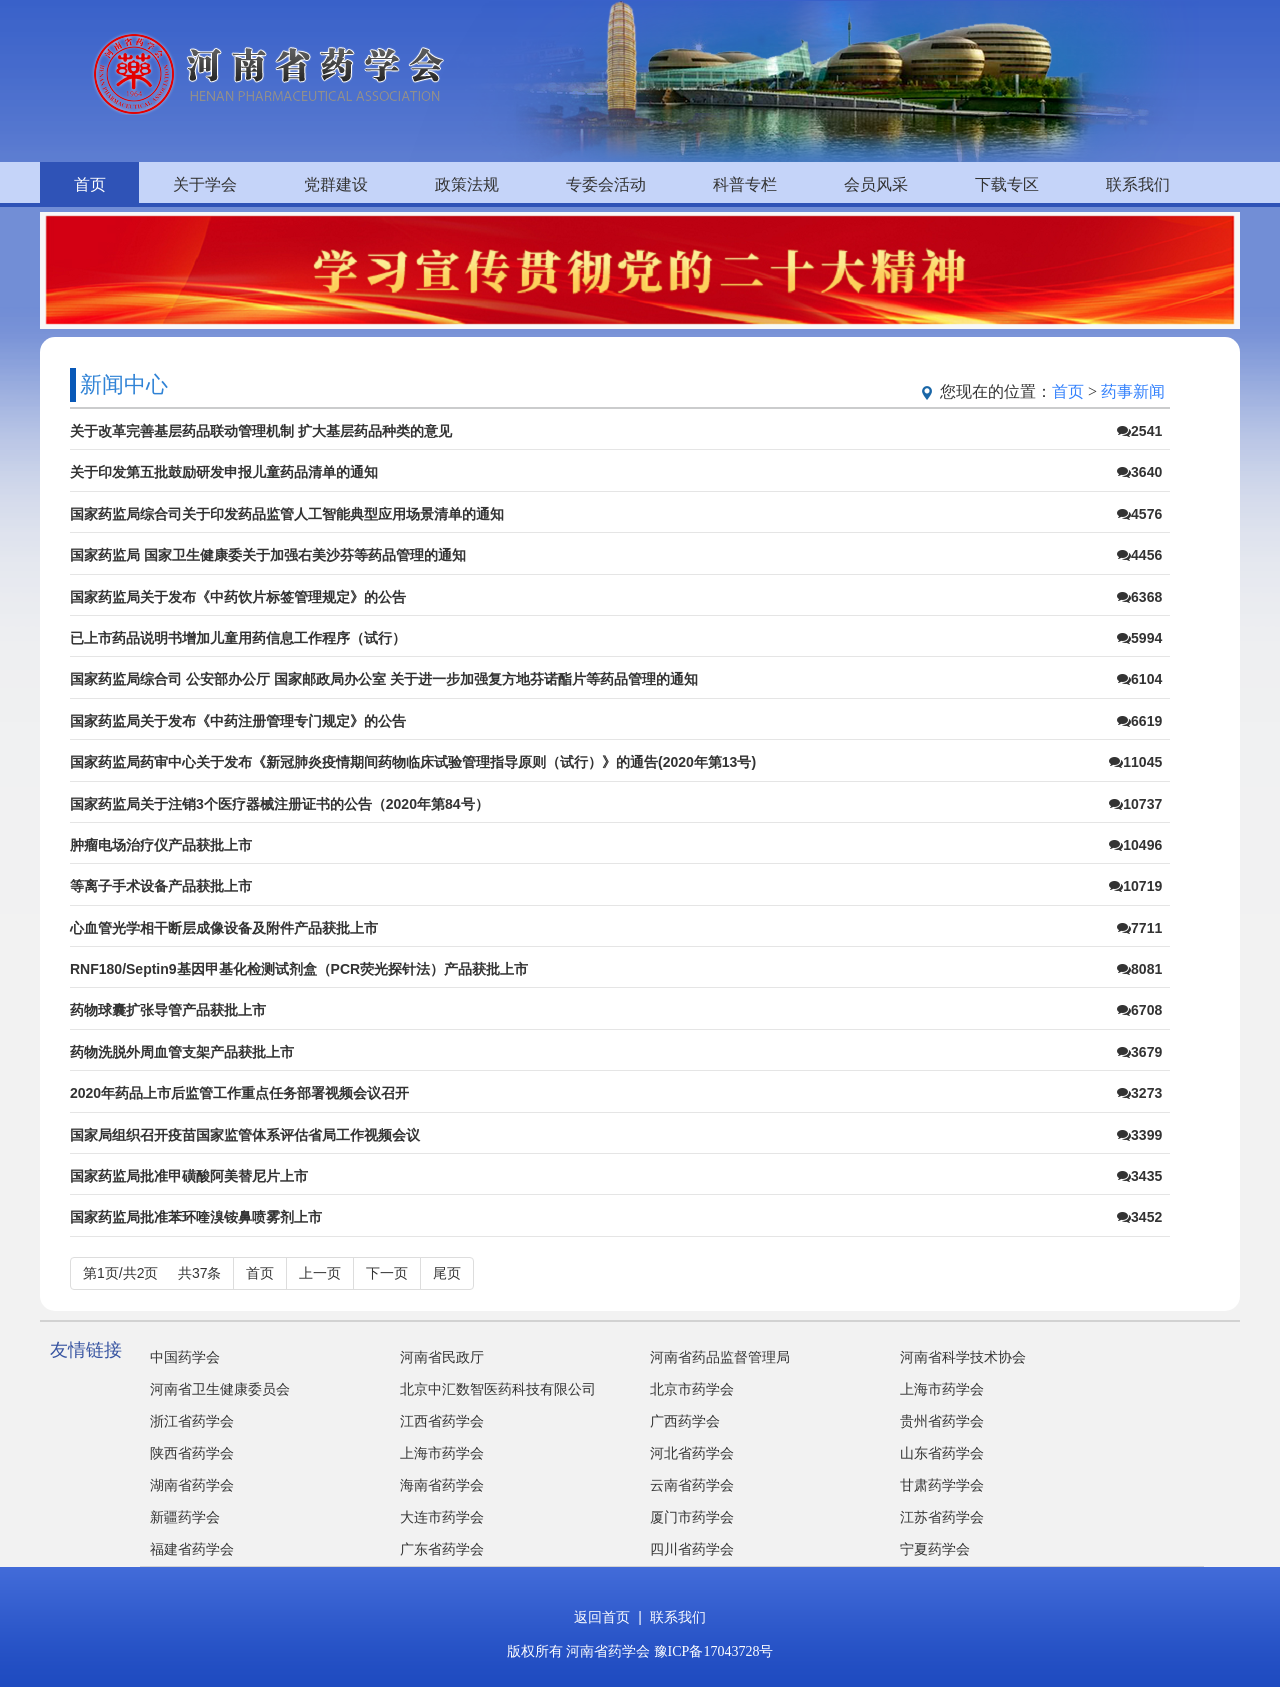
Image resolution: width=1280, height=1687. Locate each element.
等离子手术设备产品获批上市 (161, 886)
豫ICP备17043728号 (714, 1651)
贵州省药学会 (942, 1421)
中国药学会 (185, 1357)
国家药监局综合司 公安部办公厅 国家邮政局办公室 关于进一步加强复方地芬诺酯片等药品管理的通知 (384, 679)
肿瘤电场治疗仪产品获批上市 (161, 845)
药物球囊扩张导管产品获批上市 (168, 1010)
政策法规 (467, 184)
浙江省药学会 (192, 1421)
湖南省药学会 (192, 1485)
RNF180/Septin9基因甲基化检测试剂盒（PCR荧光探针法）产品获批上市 (299, 969)
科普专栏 (745, 184)
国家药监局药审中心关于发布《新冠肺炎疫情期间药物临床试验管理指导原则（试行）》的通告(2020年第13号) (413, 762)
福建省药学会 (192, 1549)
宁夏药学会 (935, 1549)
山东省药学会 (942, 1453)
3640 (1139, 472)
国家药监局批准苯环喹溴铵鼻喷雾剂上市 (196, 1217)
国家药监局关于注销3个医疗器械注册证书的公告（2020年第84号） (279, 804)
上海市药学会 (942, 1389)
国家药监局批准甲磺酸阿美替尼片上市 (189, 1176)
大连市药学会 (442, 1517)
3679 (1139, 1052)
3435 (1139, 1176)
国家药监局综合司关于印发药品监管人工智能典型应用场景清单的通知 (287, 514)
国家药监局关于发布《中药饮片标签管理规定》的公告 (238, 597)
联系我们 (1138, 184)
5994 (1139, 638)
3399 (1139, 1135)
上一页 (320, 1273)
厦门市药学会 (692, 1517)
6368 (1139, 597)
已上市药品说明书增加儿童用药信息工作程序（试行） (238, 638)
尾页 (447, 1273)
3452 (1139, 1217)
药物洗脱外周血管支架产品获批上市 (182, 1052)
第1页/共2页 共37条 (152, 1273)
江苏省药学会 (942, 1517)
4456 (1139, 555)
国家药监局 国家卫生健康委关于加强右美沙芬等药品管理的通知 (268, 555)
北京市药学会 (692, 1389)
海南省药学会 (442, 1485)
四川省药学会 (692, 1549)
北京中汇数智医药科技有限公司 (498, 1389)
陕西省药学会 (192, 1453)
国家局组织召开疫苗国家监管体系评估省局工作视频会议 (245, 1135)
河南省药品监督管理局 (720, 1357)
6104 (1139, 679)
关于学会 (205, 184)
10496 (1135, 845)
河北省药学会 (692, 1453)
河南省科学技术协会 (963, 1357)
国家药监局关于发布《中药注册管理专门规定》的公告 (238, 721)
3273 (1139, 1093)
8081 (1139, 969)
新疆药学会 (185, 1517)
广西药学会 (685, 1421)
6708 (1139, 1010)
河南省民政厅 (442, 1357)
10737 (1135, 804)
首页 (90, 184)
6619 (1139, 721)
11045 (1135, 762)
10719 (1135, 886)
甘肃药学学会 (942, 1485)
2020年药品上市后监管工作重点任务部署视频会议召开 (239, 1093)
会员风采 (876, 184)
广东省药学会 (442, 1549)
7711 (1139, 928)
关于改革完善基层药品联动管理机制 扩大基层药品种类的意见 (261, 431)
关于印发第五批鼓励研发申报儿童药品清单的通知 (224, 472)
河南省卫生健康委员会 (220, 1389)
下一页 (387, 1273)
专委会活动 (606, 184)
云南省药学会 (692, 1485)
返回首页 (602, 1617)
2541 (1139, 431)
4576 (1139, 514)
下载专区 (1007, 184)
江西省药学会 (442, 1421)
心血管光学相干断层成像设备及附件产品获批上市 (224, 928)
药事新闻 (1133, 391)
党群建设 (336, 184)
